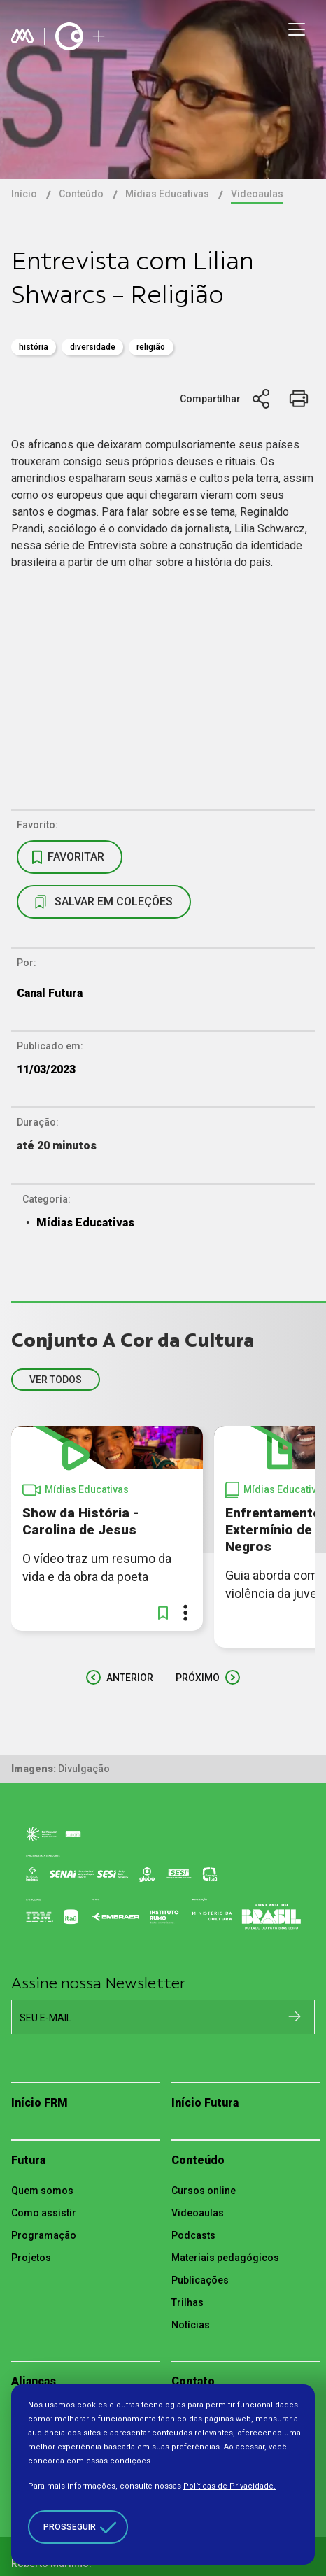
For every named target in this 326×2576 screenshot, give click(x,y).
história (33, 347)
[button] (163, 1612)
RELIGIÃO (150, 347)
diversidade (92, 347)
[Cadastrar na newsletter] (294, 2016)
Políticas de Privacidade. (229, 2486)
